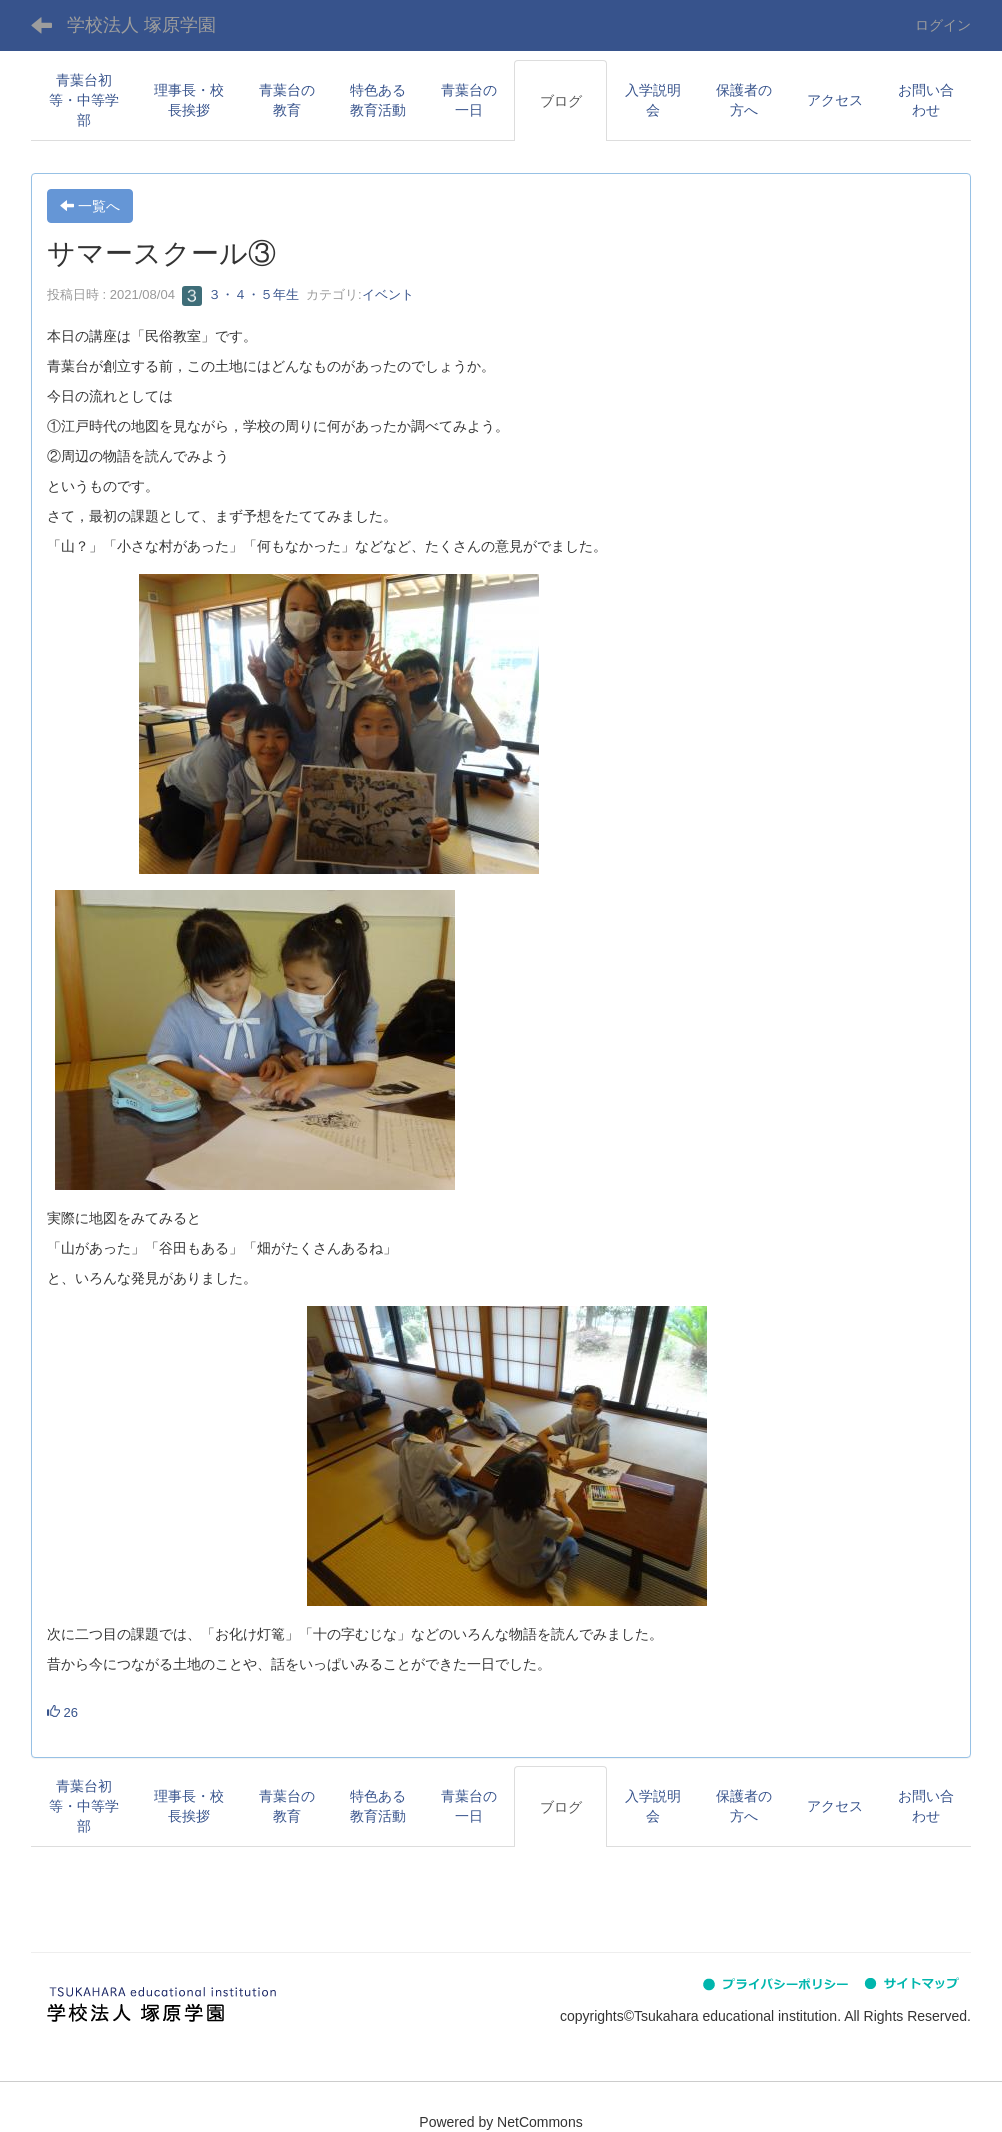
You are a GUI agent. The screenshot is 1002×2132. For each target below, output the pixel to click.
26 (62, 1712)
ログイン (943, 25)
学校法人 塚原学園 (141, 25)
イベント (388, 294)
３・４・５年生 (240, 294)
